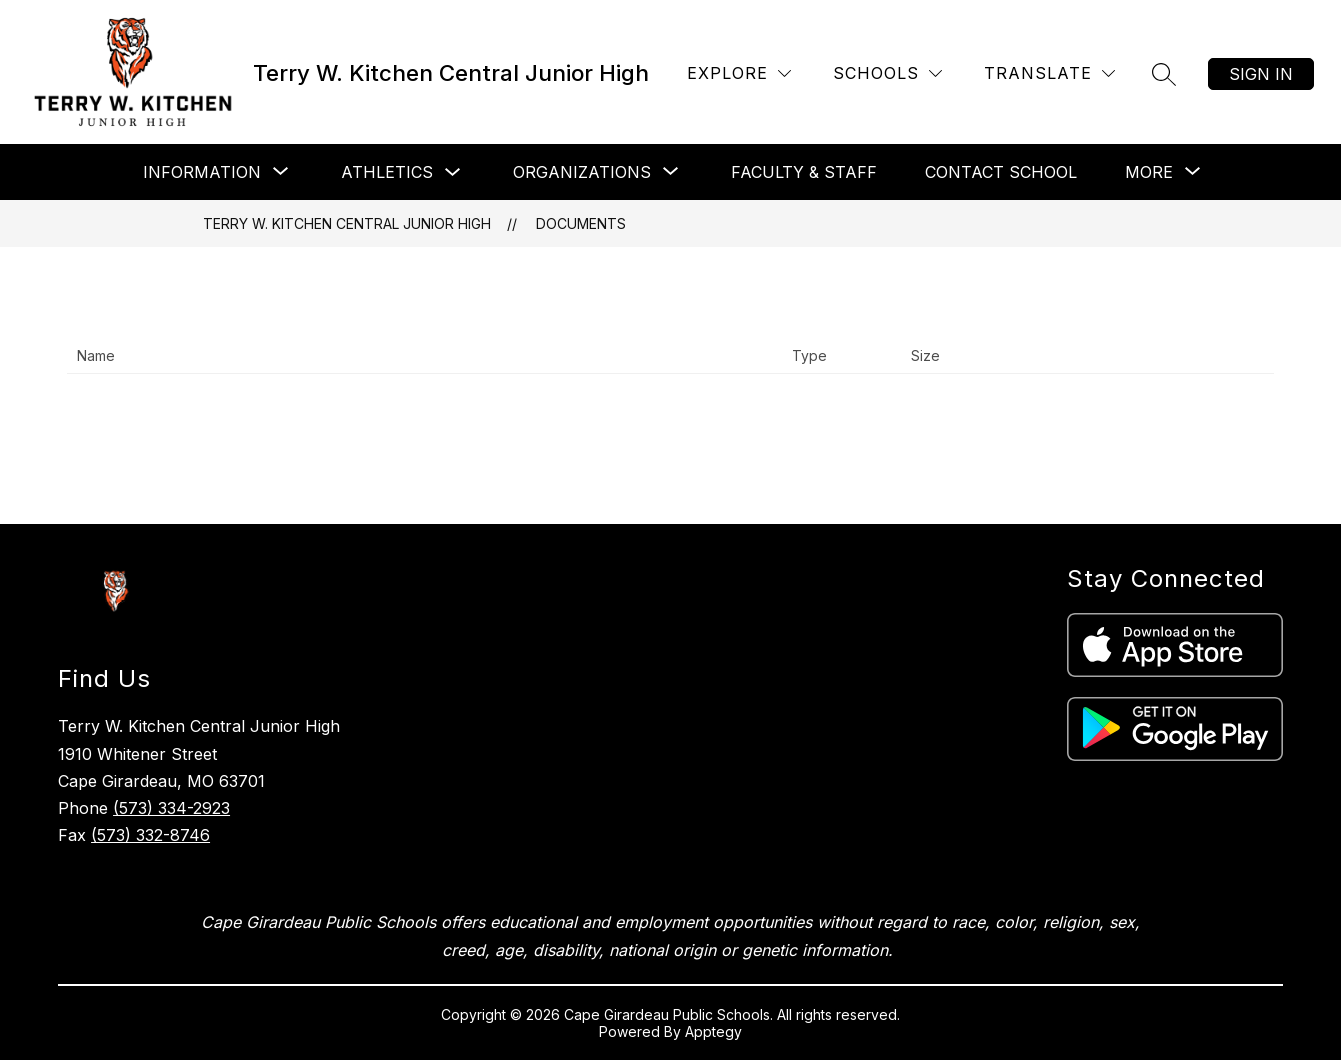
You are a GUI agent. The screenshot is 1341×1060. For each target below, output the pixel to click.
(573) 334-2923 (171, 808)
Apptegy (713, 1031)
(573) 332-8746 (150, 835)
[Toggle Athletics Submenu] (453, 172)
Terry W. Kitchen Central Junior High (347, 223)
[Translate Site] (1049, 73)
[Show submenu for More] (1149, 172)
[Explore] (739, 73)
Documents (581, 223)
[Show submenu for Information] (202, 172)
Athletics (387, 172)
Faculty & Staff (804, 172)
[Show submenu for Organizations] (582, 172)
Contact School (1001, 172)
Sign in (1261, 74)
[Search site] (1164, 74)
